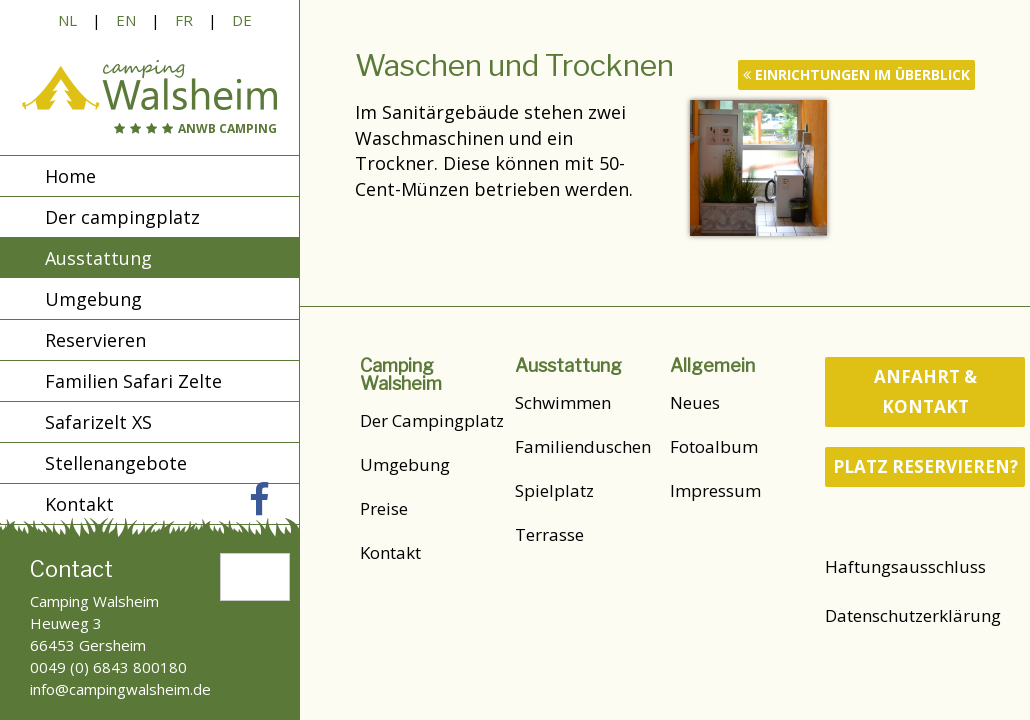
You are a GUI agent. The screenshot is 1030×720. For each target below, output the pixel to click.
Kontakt (390, 552)
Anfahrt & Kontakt (925, 391)
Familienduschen (583, 446)
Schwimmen (563, 402)
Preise (384, 508)
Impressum (715, 490)
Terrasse (549, 534)
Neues (695, 402)
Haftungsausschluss (905, 566)
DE (242, 20)
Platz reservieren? (925, 466)
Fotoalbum (714, 446)
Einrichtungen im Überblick (856, 74)
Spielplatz (554, 490)
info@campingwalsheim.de (120, 689)
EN (126, 20)
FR (184, 20)
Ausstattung (98, 258)
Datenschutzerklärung (913, 615)
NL (67, 20)
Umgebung (93, 299)
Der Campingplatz (432, 420)
